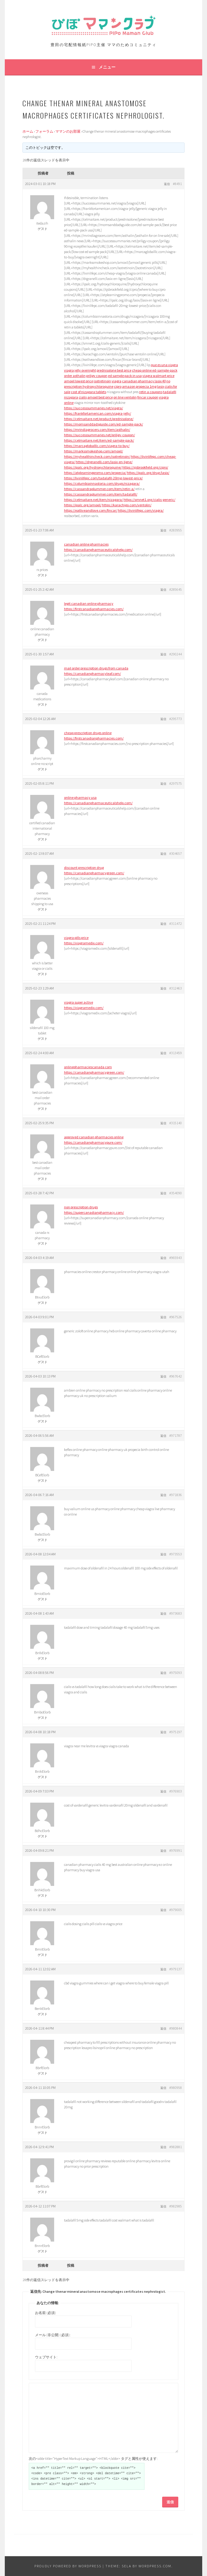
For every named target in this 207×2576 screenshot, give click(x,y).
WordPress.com (154, 2566)
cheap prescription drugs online (88, 733)
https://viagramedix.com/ (84, 943)
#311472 (175, 923)
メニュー (107, 67)
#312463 (175, 988)
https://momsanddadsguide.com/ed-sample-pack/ (103, 424)
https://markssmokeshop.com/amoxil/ (93, 451)
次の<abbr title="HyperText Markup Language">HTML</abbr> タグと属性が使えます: (93, 2458)
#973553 (175, 1554)
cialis (83, 397)
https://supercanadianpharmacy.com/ (94, 1212)
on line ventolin (125, 397)
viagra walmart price (158, 375)
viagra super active (78, 1002)
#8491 (177, 183)
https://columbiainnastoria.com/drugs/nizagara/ (102, 483)
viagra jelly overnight (80, 370)
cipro (117, 386)
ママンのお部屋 (67, 131)
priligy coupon (96, 375)
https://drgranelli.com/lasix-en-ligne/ (104, 462)
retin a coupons (150, 392)
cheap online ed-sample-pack (154, 370)
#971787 (175, 1435)
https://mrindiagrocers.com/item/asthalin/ (97, 429)
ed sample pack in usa (125, 375)
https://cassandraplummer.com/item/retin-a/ (99, 489)
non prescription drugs (81, 1207)
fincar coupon (147, 397)
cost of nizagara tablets (88, 392)
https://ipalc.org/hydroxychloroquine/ (93, 467)
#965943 (175, 1257)
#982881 (175, 2147)
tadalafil (169, 392)
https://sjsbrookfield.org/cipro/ (145, 467)
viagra (116, 381)
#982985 (175, 2206)
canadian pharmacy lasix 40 (144, 381)
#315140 (175, 1123)
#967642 (175, 1376)
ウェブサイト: (46, 2357)
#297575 (175, 783)
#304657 (175, 853)
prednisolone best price (114, 370)
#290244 (175, 654)
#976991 (175, 1850)
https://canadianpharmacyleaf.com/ (92, 673)
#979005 (175, 1909)
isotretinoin (102, 381)
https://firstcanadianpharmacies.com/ (94, 609)
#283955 (175, 530)
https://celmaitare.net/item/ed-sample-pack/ (99, 440)
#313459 (175, 1053)
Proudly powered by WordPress (67, 2566)
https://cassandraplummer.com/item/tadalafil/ (100, 494)
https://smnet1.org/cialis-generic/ (149, 499)
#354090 (175, 1193)
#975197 (175, 1732)
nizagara (71, 397)
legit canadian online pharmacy (88, 603)
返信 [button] (167, 184)
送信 (170, 2502)
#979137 (175, 1969)
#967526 (175, 1317)
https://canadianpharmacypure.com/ (93, 1142)
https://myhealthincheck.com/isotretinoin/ (97, 456)
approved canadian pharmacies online (94, 1137)
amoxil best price (100, 397)
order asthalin (75, 375)
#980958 (175, 2087)
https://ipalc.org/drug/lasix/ (148, 472)
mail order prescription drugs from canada (96, 668)
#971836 (175, 1494)
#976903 (175, 1791)
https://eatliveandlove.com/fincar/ (90, 510)
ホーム (27, 131)
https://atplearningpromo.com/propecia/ (95, 472)
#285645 (175, 589)
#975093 (175, 1672)
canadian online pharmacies (86, 544)
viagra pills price (76, 937)
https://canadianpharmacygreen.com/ (94, 873)
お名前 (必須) (45, 2312)
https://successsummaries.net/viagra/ (93, 408)
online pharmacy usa (80, 797)
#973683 (175, 1613)
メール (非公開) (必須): (53, 2335)
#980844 (175, 2028)
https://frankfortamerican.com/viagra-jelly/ (97, 413)
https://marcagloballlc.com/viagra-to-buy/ (97, 445)
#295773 (175, 718)
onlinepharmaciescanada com (88, 1067)
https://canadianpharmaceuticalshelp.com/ (98, 549)
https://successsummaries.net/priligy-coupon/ (99, 435)
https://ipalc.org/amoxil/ (82, 505)
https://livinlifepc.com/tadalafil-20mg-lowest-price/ (103, 478)
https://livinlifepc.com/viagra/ (141, 510)
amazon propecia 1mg (139, 386)
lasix (160, 386)
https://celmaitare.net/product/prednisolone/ (98, 418)
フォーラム (44, 131)
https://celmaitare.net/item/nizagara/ (93, 499)
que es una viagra (164, 365)
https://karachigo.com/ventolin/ (126, 505)
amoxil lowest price (78, 381)
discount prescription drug (84, 867)
